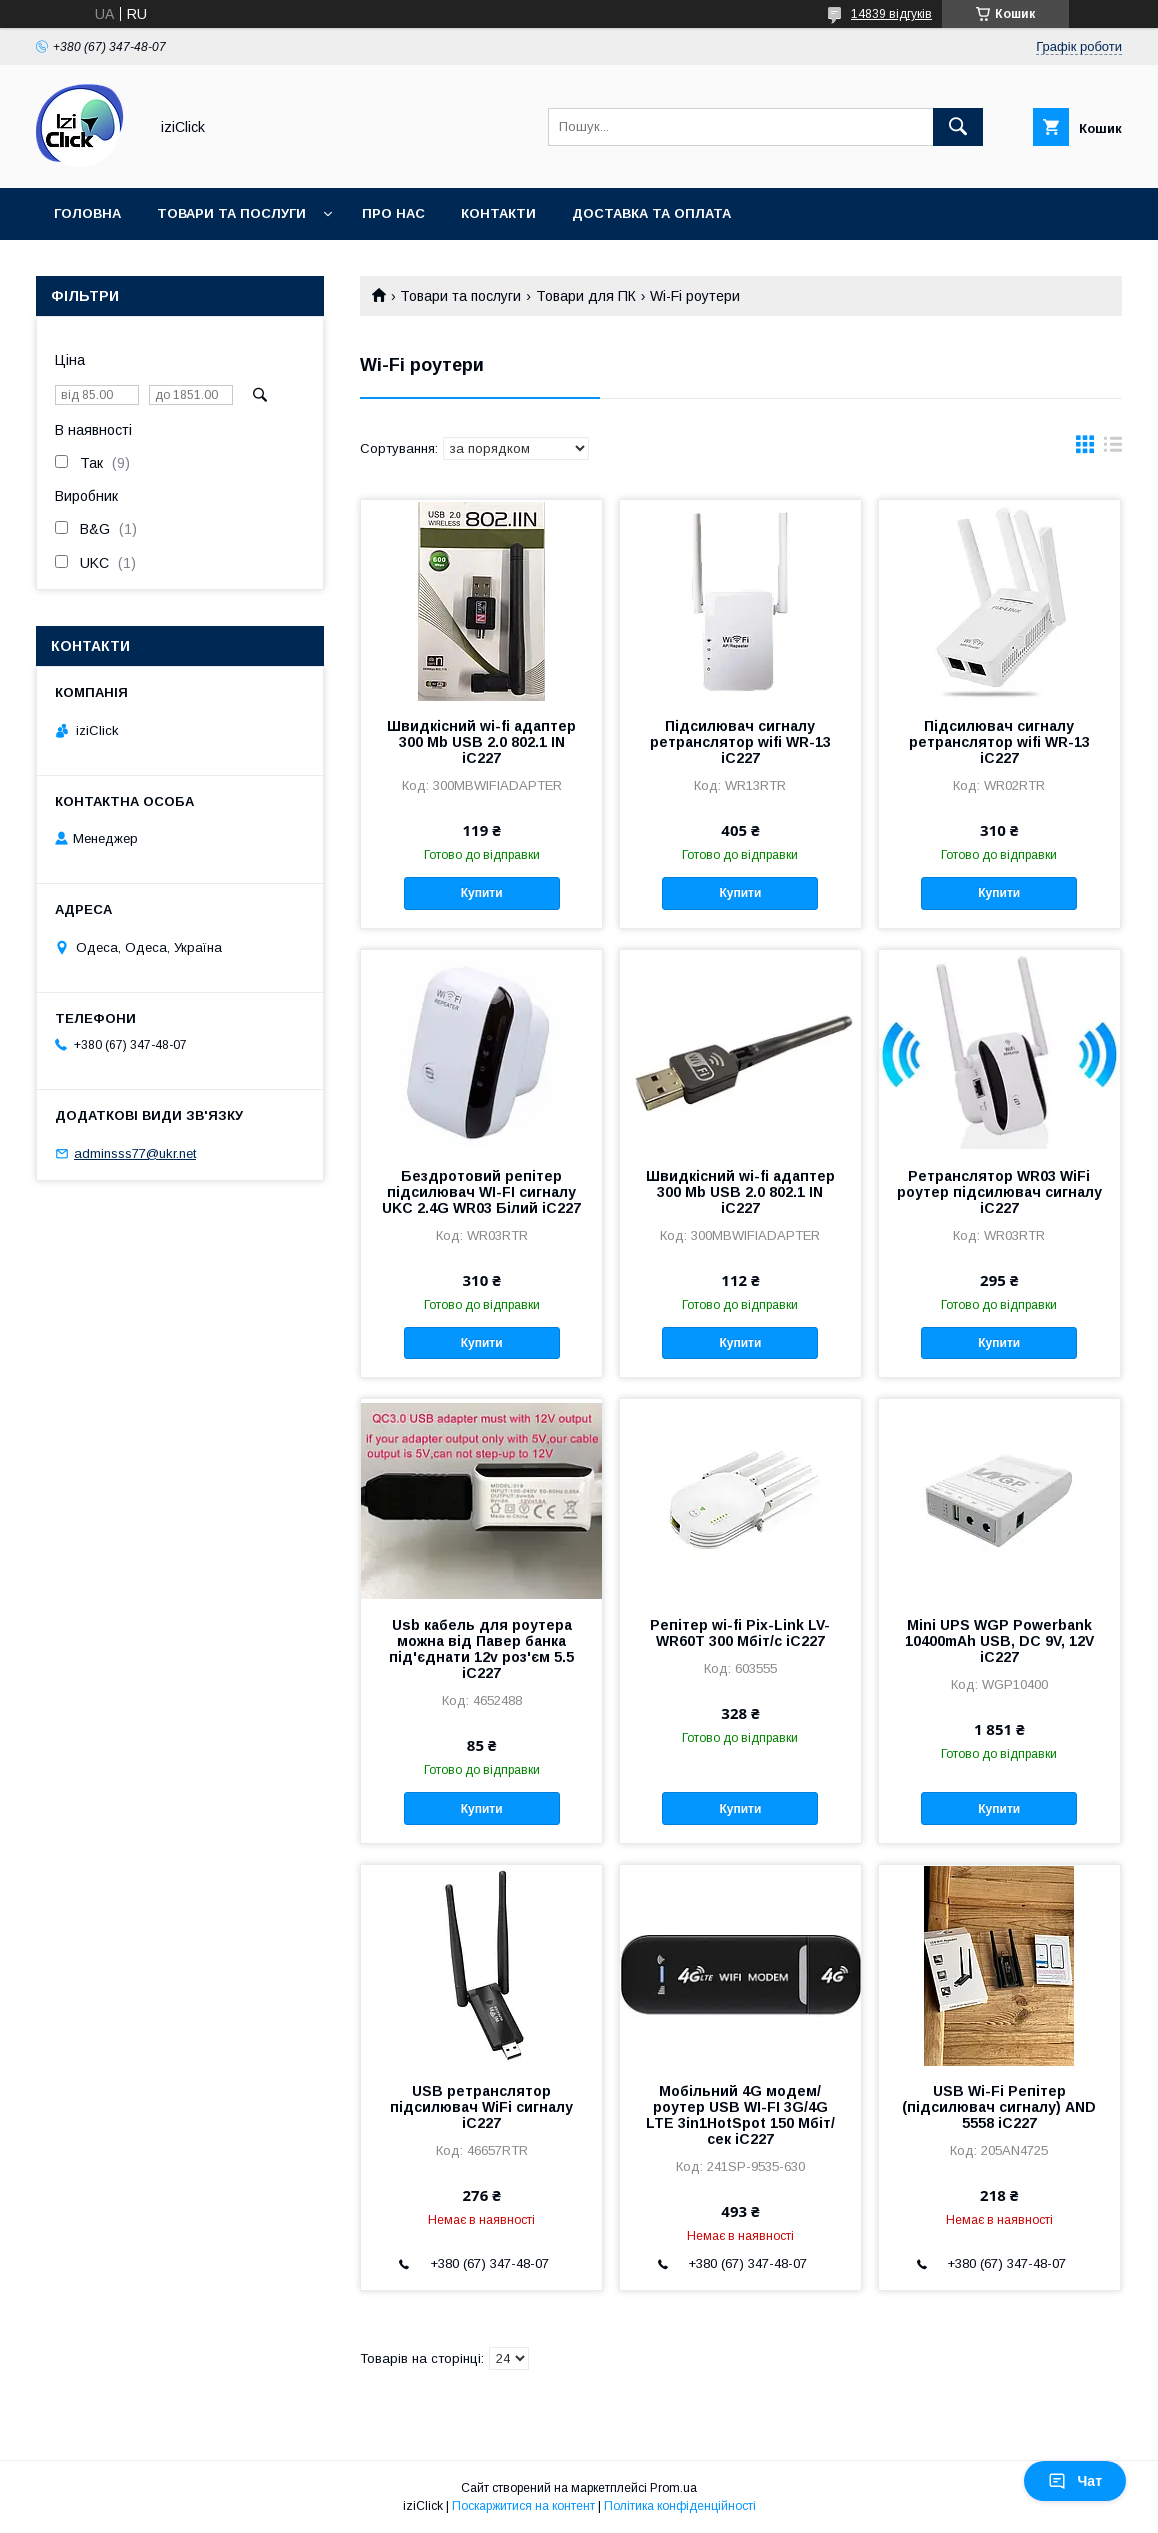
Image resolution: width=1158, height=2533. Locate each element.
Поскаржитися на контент (523, 2506)
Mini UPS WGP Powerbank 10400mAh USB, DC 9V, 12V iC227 (999, 1641)
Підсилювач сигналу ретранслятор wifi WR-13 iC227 (740, 742)
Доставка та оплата (651, 213)
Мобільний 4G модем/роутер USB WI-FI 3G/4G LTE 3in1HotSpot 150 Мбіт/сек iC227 (740, 2115)
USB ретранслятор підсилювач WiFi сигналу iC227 (481, 2107)
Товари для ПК (586, 296)
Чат (1075, 2481)
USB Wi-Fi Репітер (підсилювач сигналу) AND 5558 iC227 (999, 2107)
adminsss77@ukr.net (135, 1153)
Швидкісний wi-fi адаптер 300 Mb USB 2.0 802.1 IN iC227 (481, 742)
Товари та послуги (231, 213)
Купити (482, 893)
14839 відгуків (891, 14)
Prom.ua (673, 2488)
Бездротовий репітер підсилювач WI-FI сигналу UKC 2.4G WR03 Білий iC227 (481, 1192)
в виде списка (1113, 449)
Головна (87, 213)
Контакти (498, 213)
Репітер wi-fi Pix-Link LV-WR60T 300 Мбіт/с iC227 (740, 1633)
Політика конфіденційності (680, 2506)
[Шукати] (958, 127)
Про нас (393, 213)
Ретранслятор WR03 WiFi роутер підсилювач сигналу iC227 (999, 1192)
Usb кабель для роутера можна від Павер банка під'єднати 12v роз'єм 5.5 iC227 (481, 1649)
